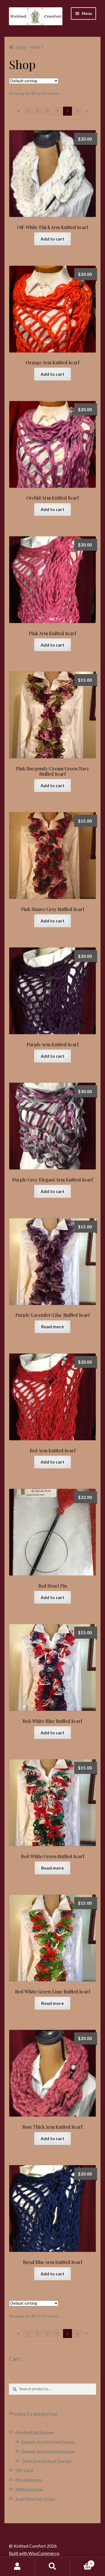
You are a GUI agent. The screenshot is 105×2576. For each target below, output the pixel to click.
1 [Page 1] (28, 110)
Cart (82, 2562)
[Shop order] (34, 81)
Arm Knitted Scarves (34, 2432)
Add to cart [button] (52, 238)
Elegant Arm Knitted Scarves (48, 2441)
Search (52, 2566)
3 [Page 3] (47, 110)
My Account (17, 2566)
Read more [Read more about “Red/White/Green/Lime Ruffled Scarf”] (52, 2003)
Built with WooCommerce (34, 2553)
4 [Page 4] (57, 110)
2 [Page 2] (37, 110)
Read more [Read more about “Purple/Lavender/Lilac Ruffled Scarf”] (52, 1326)
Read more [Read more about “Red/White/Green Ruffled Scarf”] (52, 1867)
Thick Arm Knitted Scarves (46, 2460)
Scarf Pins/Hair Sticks (35, 2498)
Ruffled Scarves (29, 2489)
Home (21, 47)
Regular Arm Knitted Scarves (48, 2451)
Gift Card (24, 2470)
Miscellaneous (28, 2479)
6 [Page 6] (77, 110)
